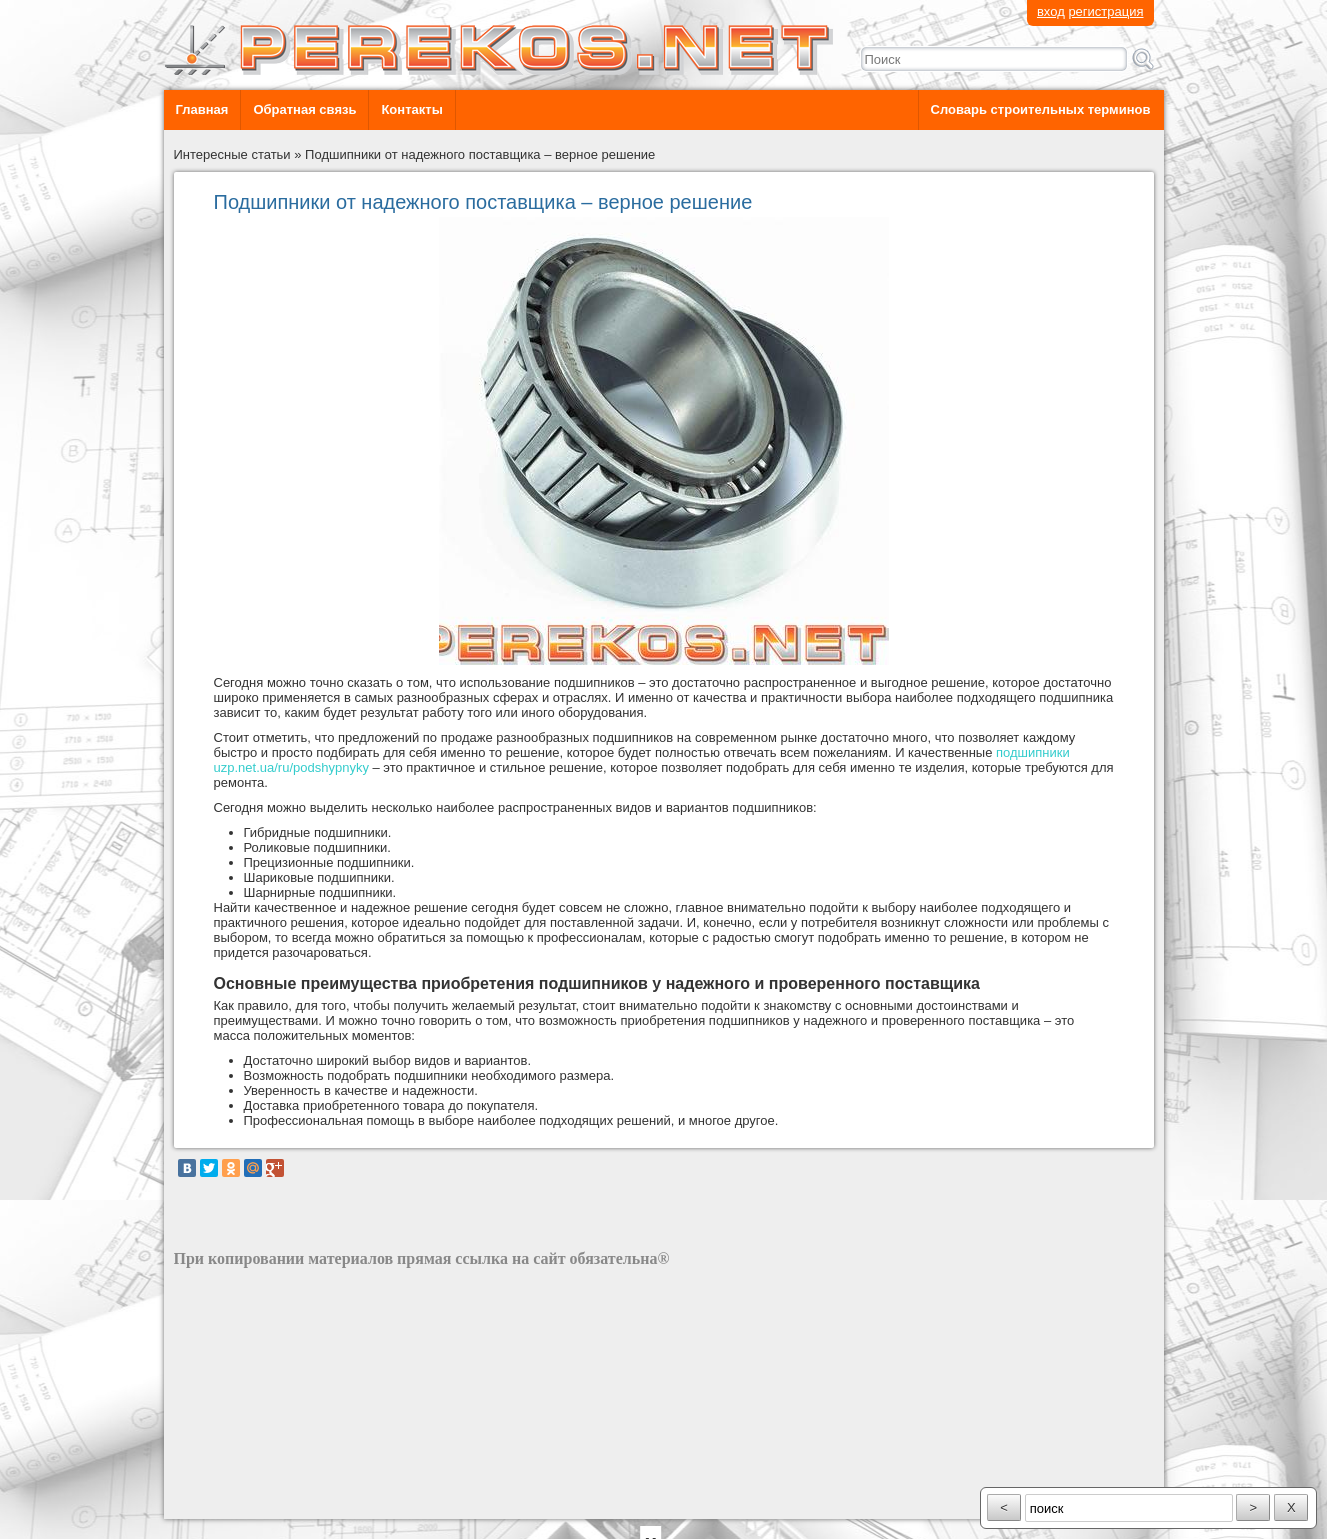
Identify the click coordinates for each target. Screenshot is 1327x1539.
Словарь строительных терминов (1041, 109)
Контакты (411, 109)
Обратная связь (304, 109)
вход (1051, 11)
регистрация (1105, 11)
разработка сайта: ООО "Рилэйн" (274, 1501)
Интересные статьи (232, 154)
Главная (202, 109)
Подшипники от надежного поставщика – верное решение (480, 154)
